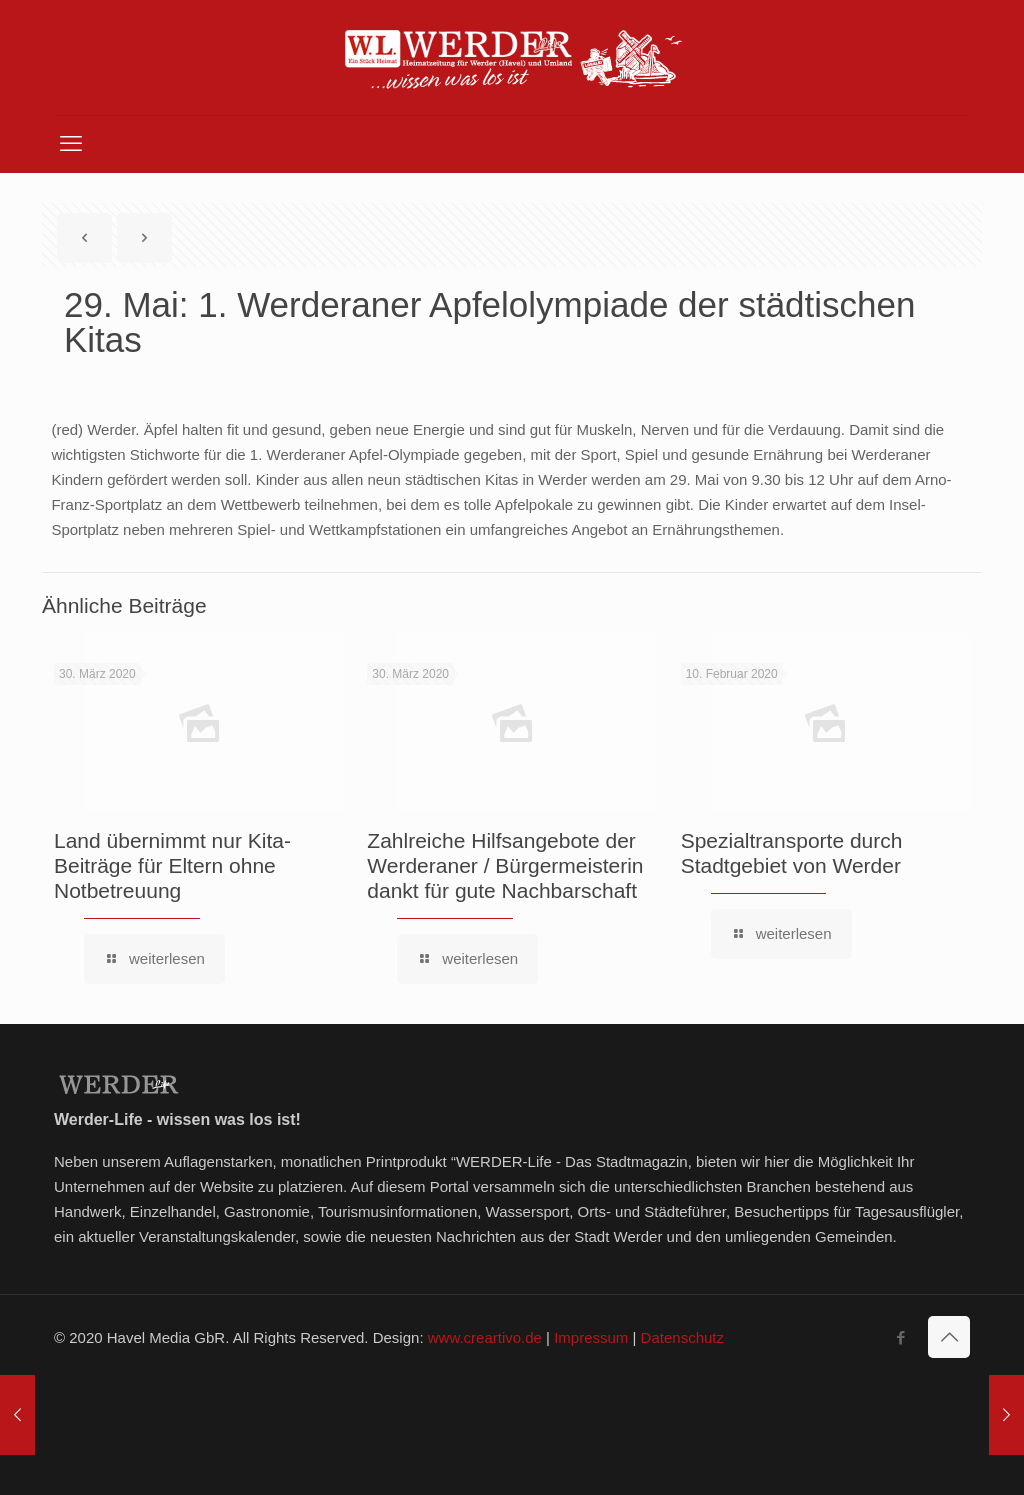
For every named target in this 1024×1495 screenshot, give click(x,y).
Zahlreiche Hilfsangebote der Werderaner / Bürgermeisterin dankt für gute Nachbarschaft (505, 865)
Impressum (591, 1337)
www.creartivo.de (485, 1337)
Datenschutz (682, 1337)
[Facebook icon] (900, 1337)
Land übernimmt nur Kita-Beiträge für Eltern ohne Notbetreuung (172, 865)
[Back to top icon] (949, 1337)
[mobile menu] (71, 144)
